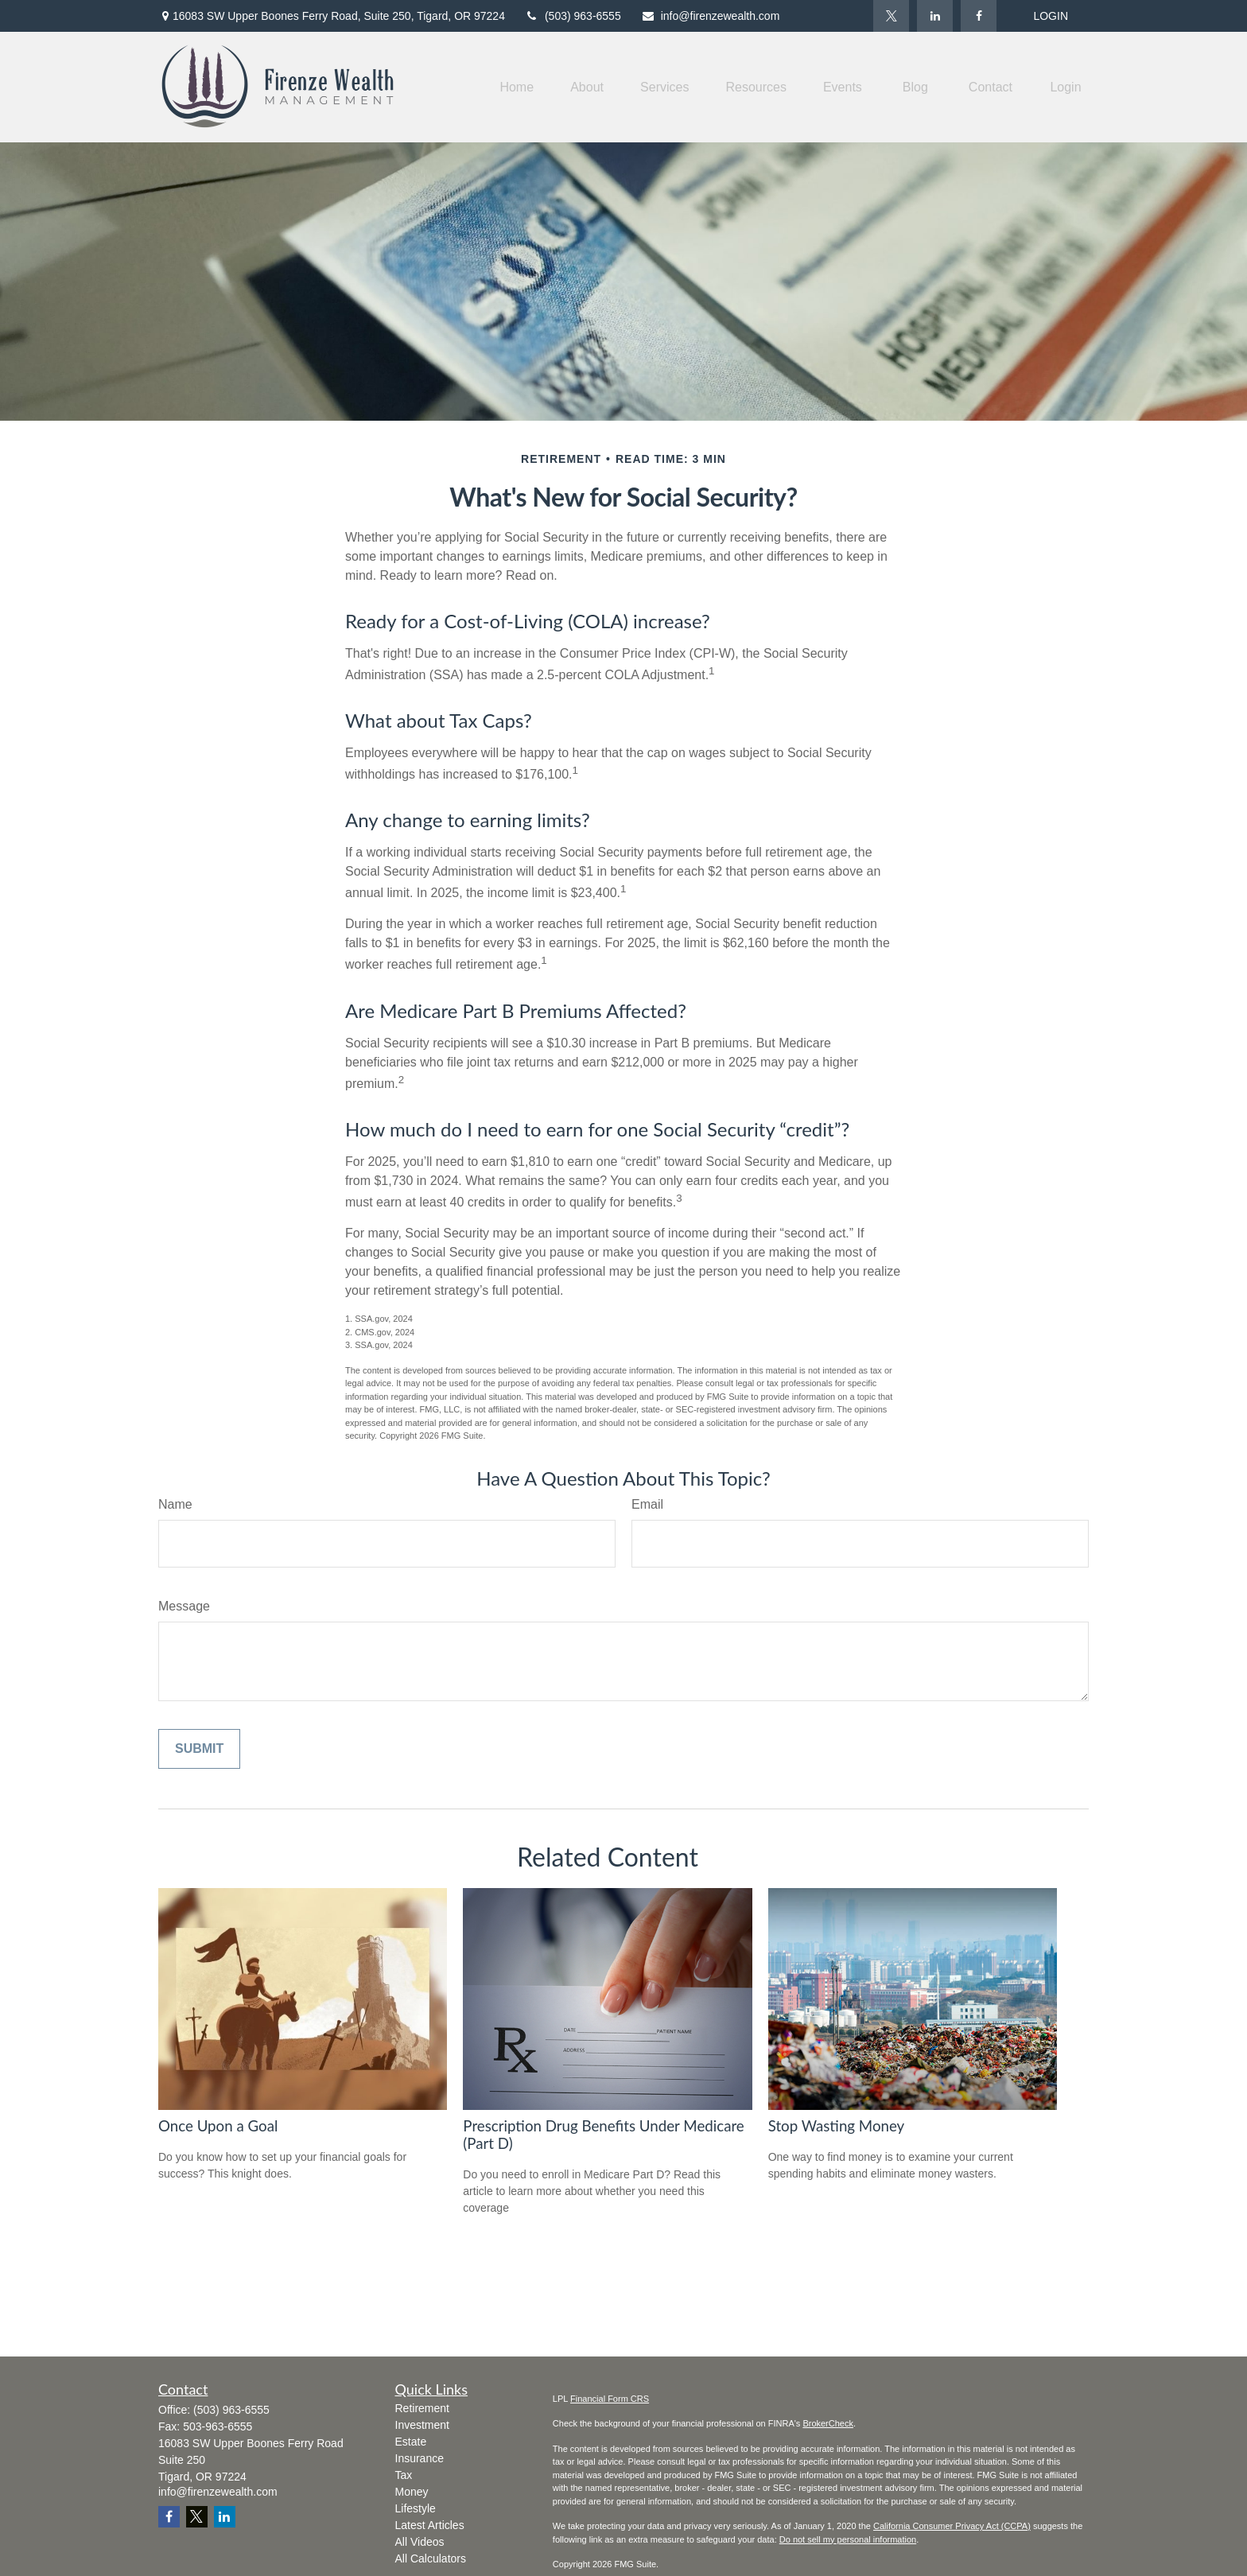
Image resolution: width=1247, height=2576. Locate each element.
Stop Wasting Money (836, 2126)
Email (647, 1504)
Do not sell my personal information (847, 2539)
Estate (411, 2441)
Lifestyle (415, 2508)
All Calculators (430, 2558)
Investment (422, 2425)
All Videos (420, 2541)
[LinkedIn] (935, 16)
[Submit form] (199, 1749)
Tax (404, 2475)
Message (184, 1606)
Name (175, 1504)
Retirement (422, 2408)
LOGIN (1050, 16)
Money (412, 2491)
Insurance (419, 2458)
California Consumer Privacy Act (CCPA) (952, 2526)
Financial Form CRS (609, 2398)
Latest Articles (429, 2525)
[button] (516, 87)
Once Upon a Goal (218, 2126)
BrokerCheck (827, 2423)
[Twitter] (891, 16)
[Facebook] (978, 16)
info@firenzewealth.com (710, 16)
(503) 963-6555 (573, 16)
